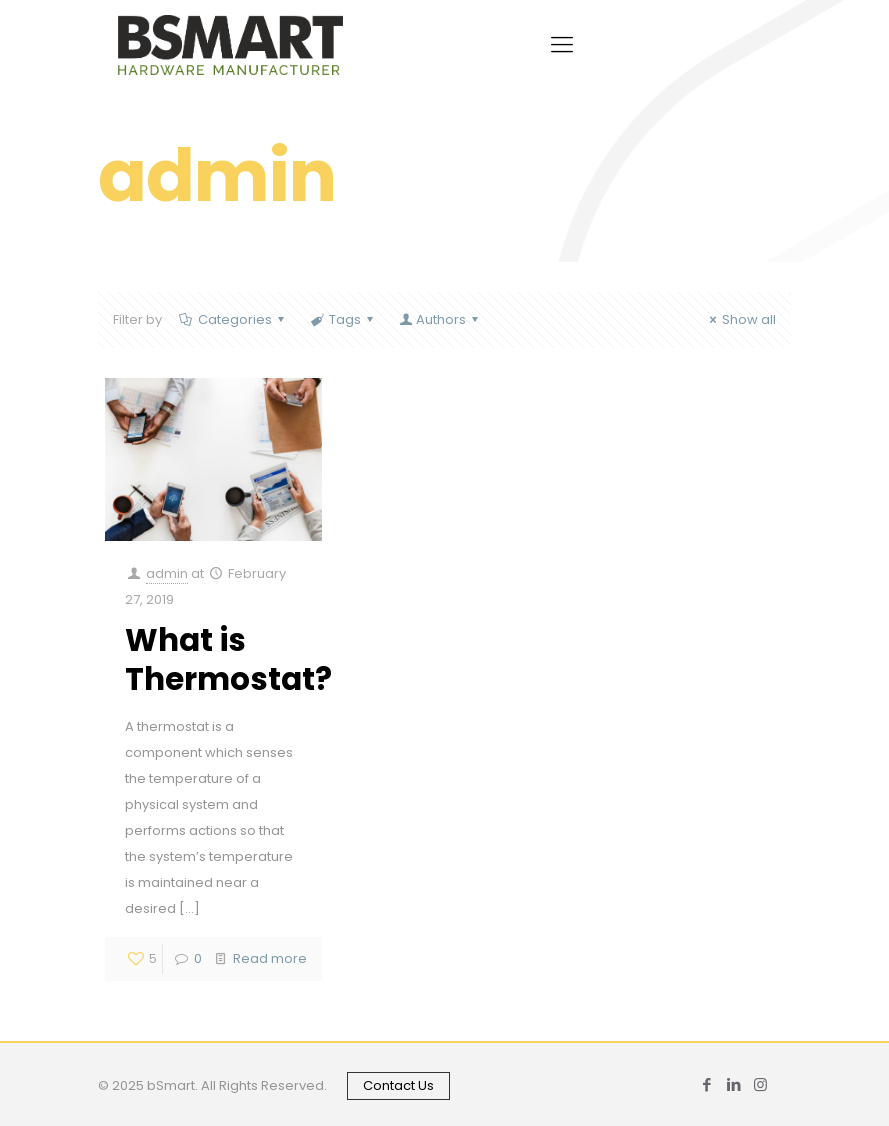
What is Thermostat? (228, 659)
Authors (440, 319)
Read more (270, 958)
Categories (233, 319)
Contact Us (398, 1085)
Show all (740, 319)
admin (167, 573)
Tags (343, 319)
